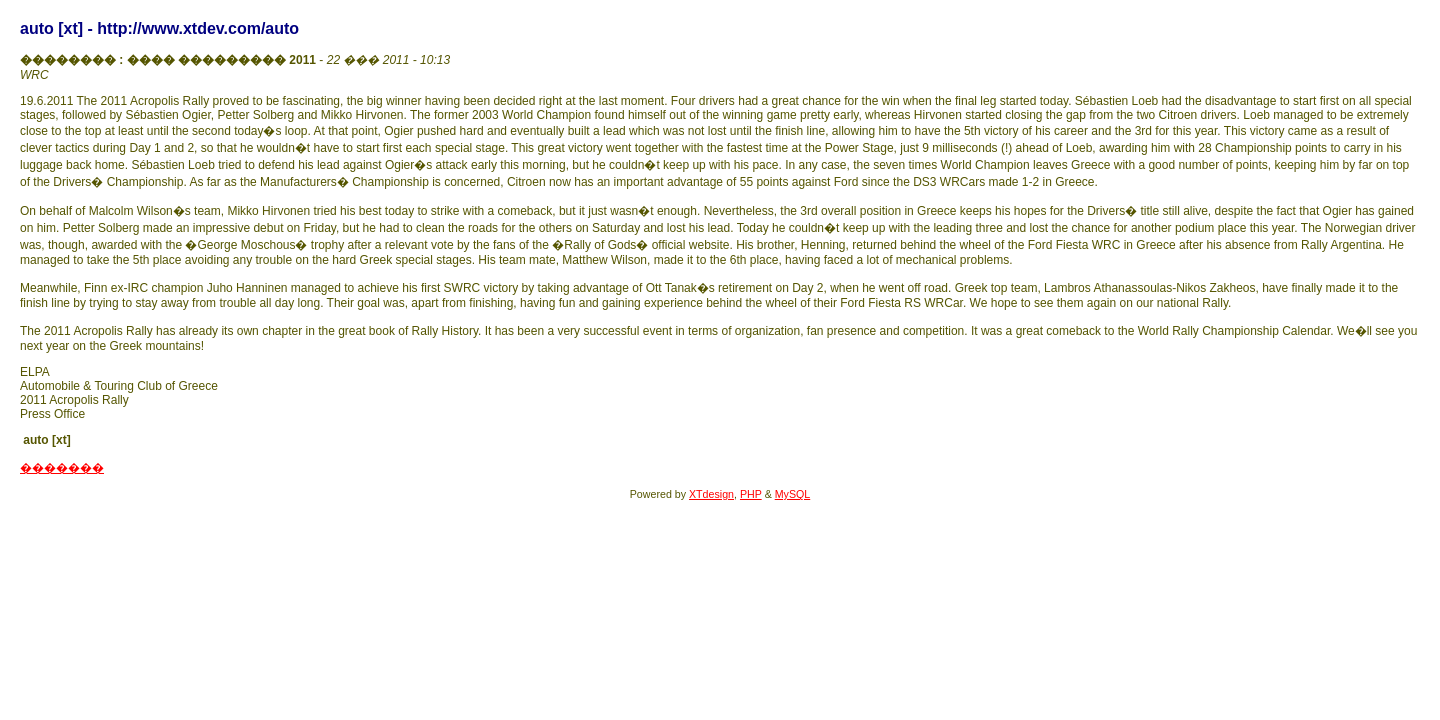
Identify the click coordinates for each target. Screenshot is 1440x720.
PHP (751, 494)
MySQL (793, 494)
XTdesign (711, 494)
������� (62, 468)
